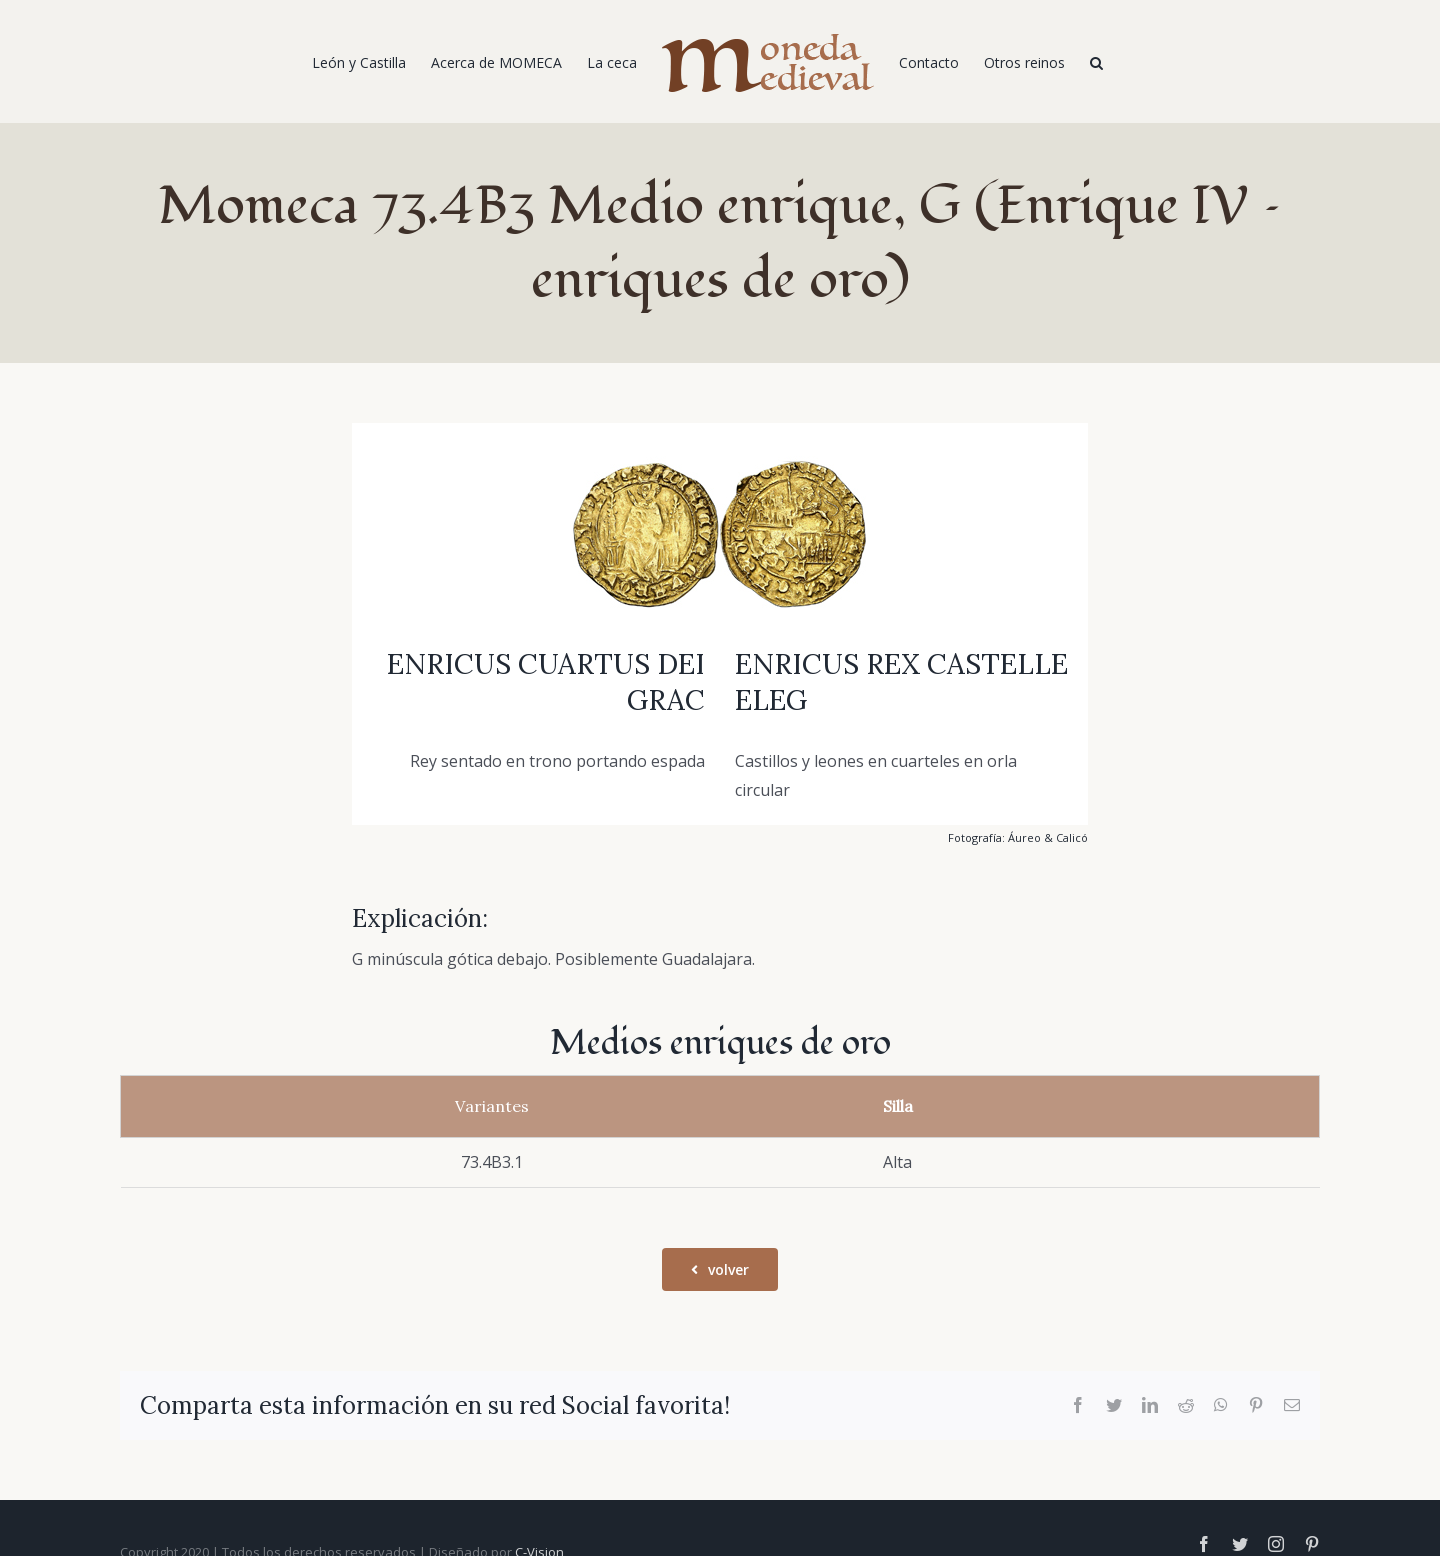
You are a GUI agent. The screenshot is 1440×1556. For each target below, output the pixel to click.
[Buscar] (1096, 62)
